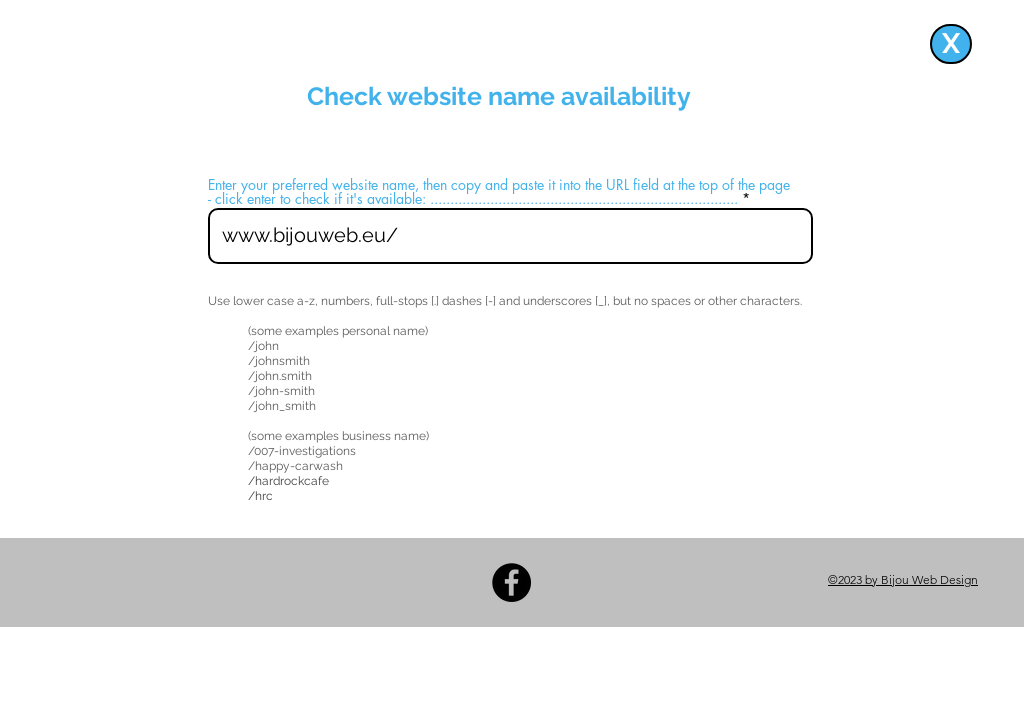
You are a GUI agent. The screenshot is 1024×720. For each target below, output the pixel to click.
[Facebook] (511, 582)
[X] (951, 44)
